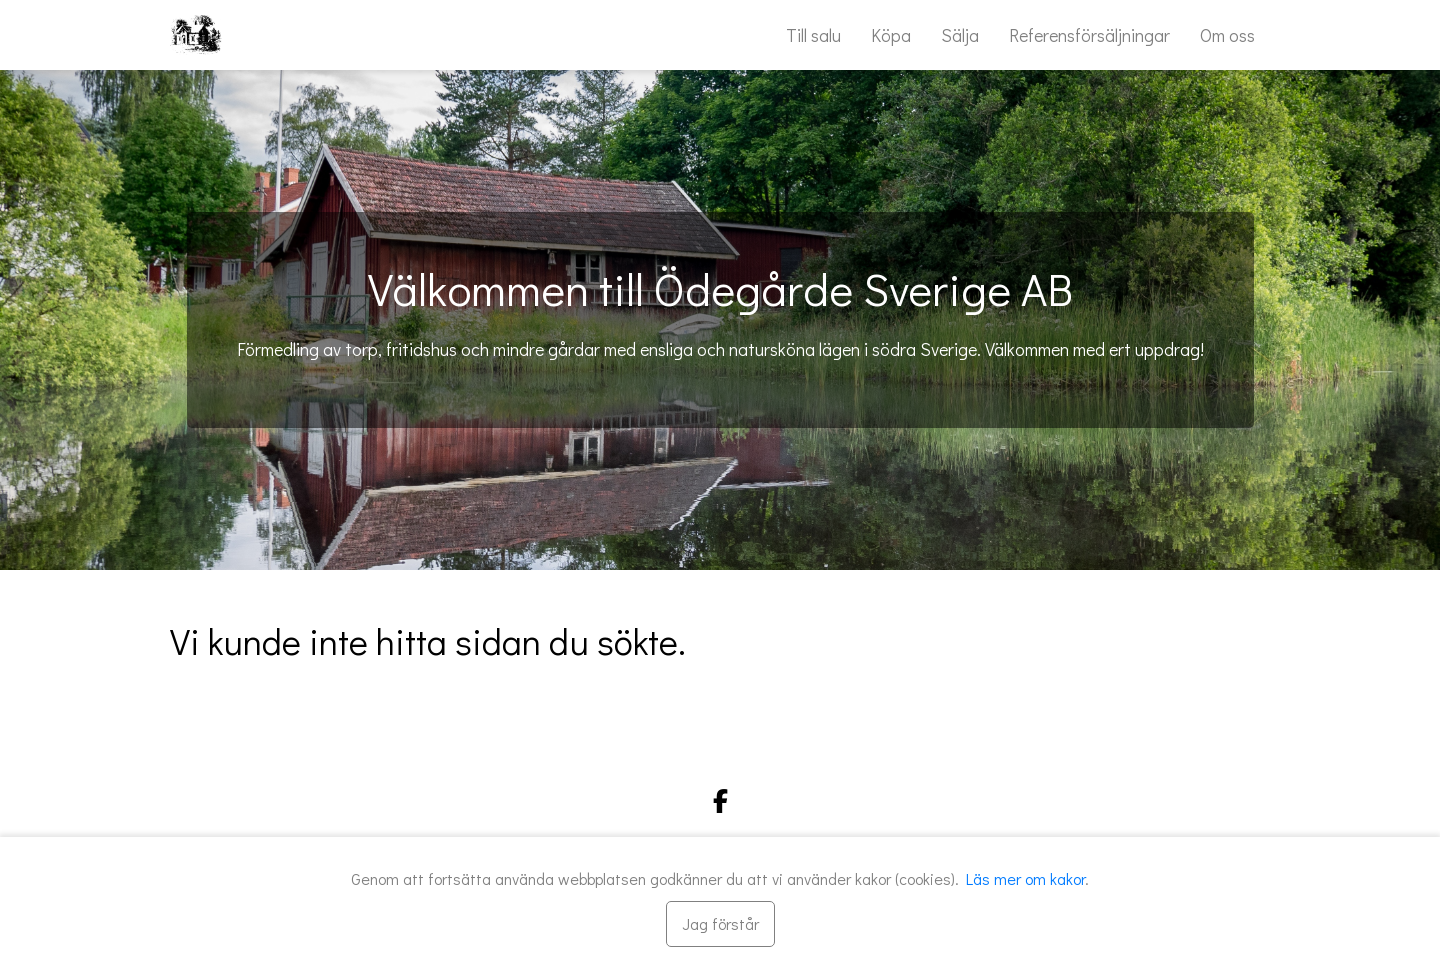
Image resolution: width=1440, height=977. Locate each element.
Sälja (960, 35)
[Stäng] (720, 924)
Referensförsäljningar (1089, 35)
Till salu (813, 35)
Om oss (1227, 35)
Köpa (891, 35)
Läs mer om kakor (1025, 878)
